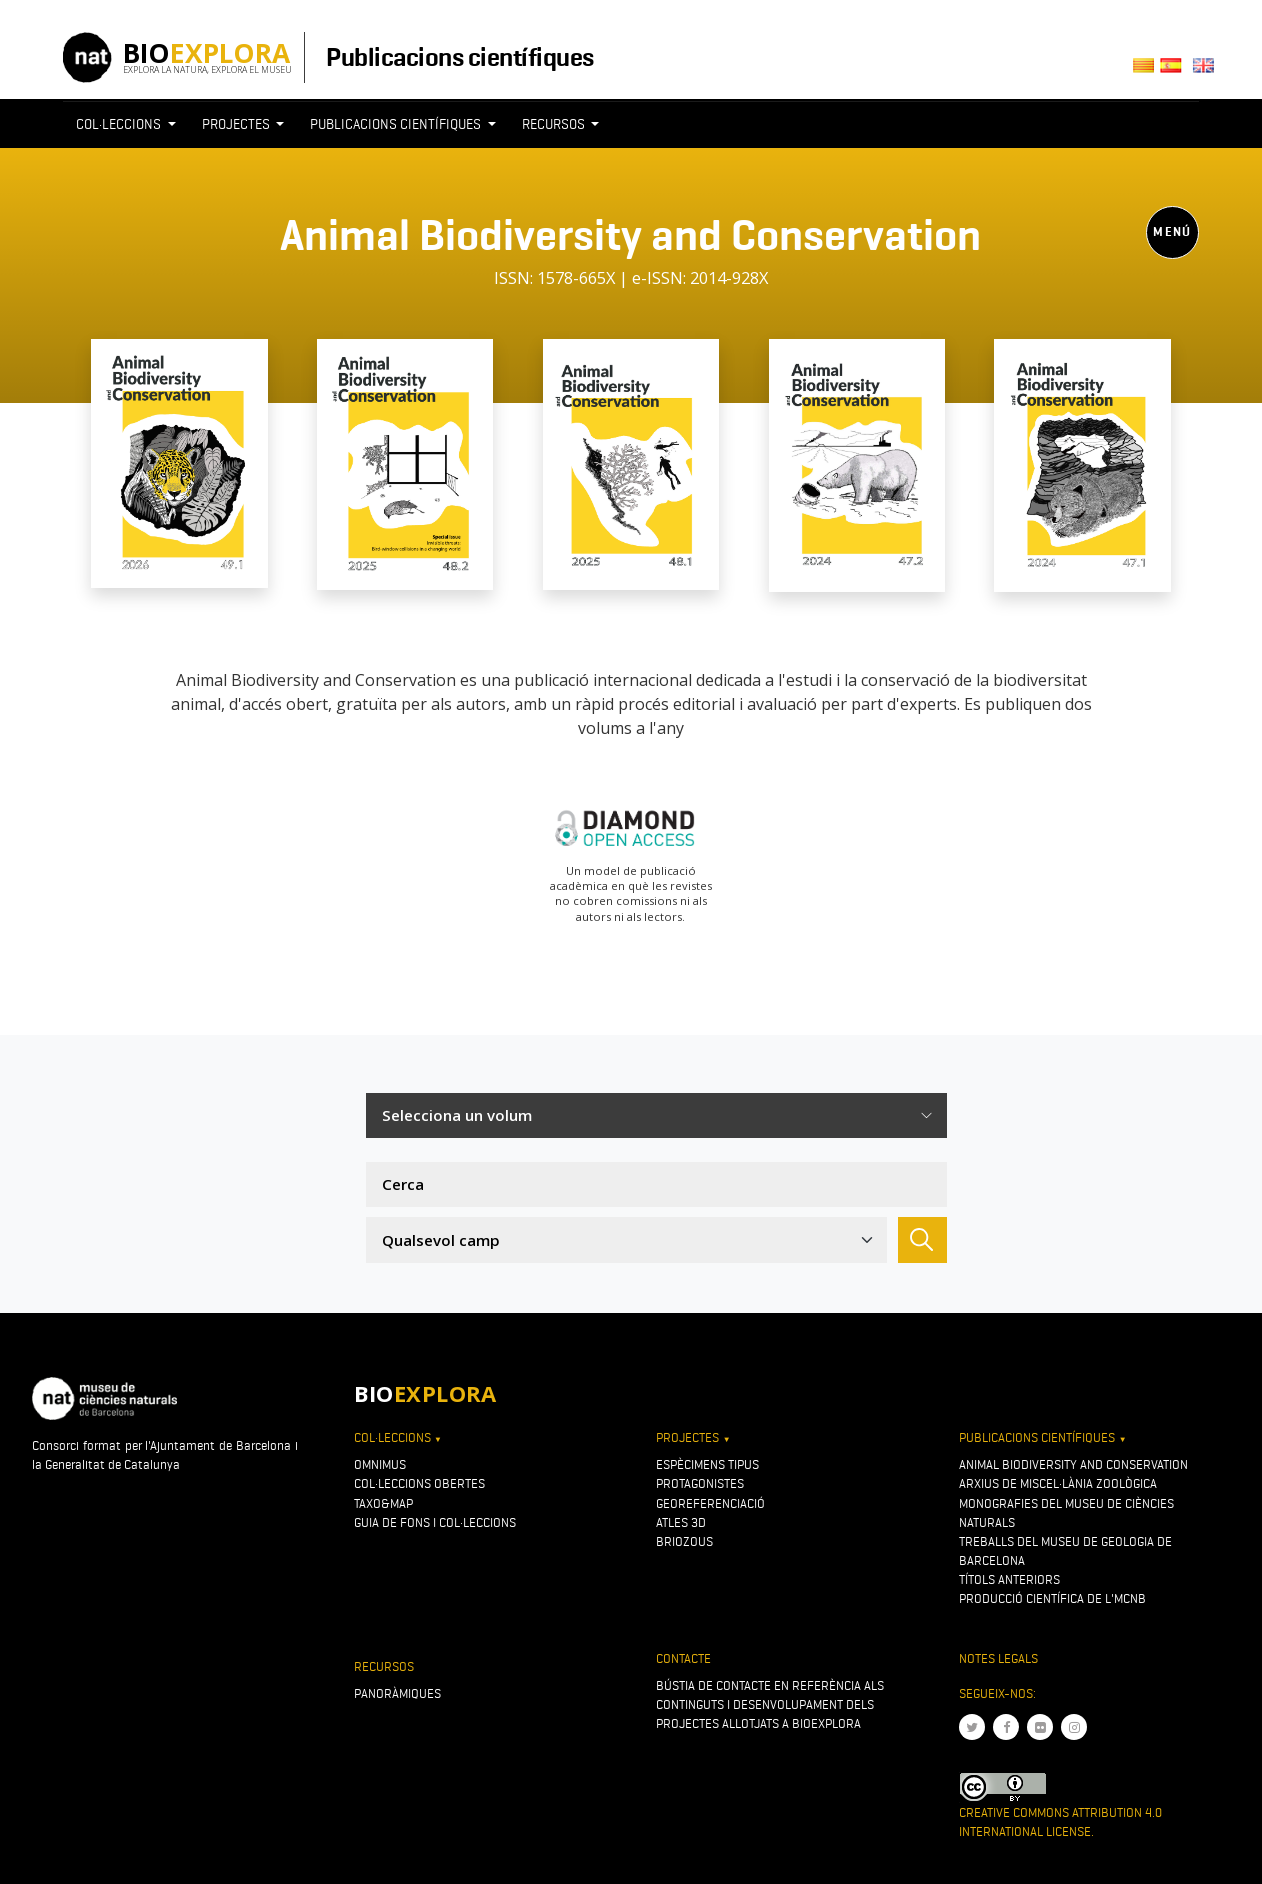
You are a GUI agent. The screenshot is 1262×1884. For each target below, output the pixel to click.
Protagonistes (700, 1483)
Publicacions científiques (459, 57)
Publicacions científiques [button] (397, 124)
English (1207, 71)
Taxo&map (383, 1503)
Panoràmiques (397, 1693)
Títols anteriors (1009, 1579)
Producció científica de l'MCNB (1052, 1598)
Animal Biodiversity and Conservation (1073, 1464)
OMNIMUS (380, 1464)
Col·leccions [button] (120, 124)
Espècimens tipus (707, 1464)
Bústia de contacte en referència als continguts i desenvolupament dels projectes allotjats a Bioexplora (770, 1704)
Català (1146, 71)
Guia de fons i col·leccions (435, 1522)
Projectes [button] (237, 124)
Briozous (684, 1541)
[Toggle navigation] (631, 304)
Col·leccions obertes (419, 1483)
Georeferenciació (710, 1503)
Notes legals (998, 1658)
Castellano (1176, 71)
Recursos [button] (555, 124)
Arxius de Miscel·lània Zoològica (1058, 1483)
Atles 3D (681, 1522)
